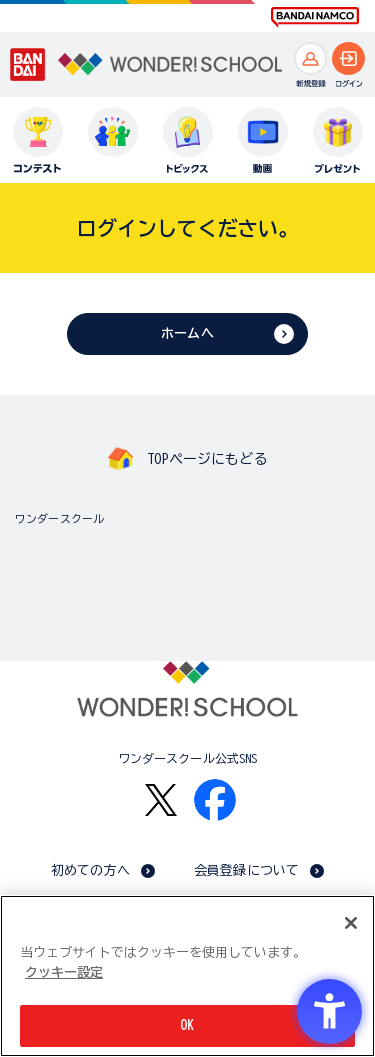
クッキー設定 (64, 972)
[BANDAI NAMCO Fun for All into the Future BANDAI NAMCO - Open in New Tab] (315, 17)
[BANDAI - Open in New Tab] (28, 65)
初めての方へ (90, 870)
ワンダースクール (59, 518)
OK (187, 1025)
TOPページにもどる (207, 459)
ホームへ (187, 333)
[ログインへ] (348, 58)
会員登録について (246, 870)
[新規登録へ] (310, 58)
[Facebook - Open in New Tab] (215, 800)
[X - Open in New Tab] (161, 800)
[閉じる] (351, 923)
